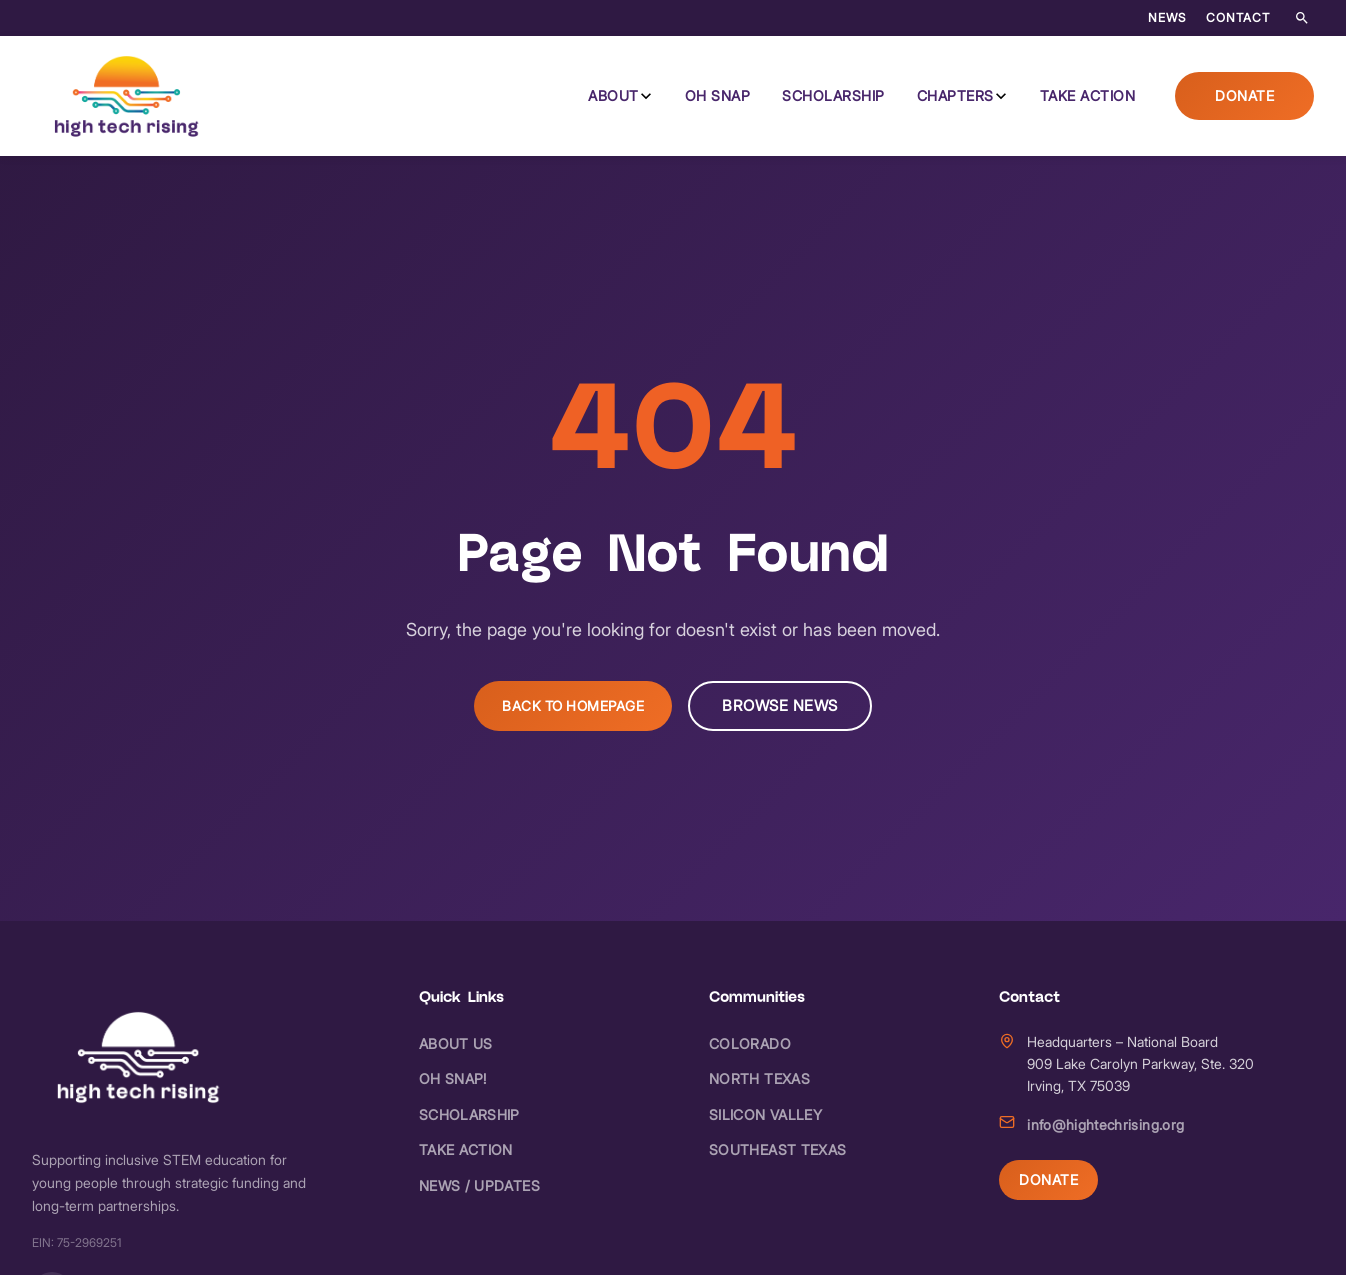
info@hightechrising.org (1105, 1124)
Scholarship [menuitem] (833, 95)
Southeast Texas (777, 1149)
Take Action (466, 1149)
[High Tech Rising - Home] (128, 96)
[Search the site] (1302, 18)
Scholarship (469, 1114)
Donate (1244, 95)
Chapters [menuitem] (955, 95)
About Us (456, 1043)
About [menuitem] (613, 95)
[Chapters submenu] (1001, 96)
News (1167, 17)
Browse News (780, 705)
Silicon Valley (765, 1114)
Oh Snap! (453, 1078)
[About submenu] (646, 96)
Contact (1238, 17)
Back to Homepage (573, 706)
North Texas (759, 1078)
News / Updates (479, 1185)
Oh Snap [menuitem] (718, 95)
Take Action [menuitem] (1088, 95)
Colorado (750, 1043)
